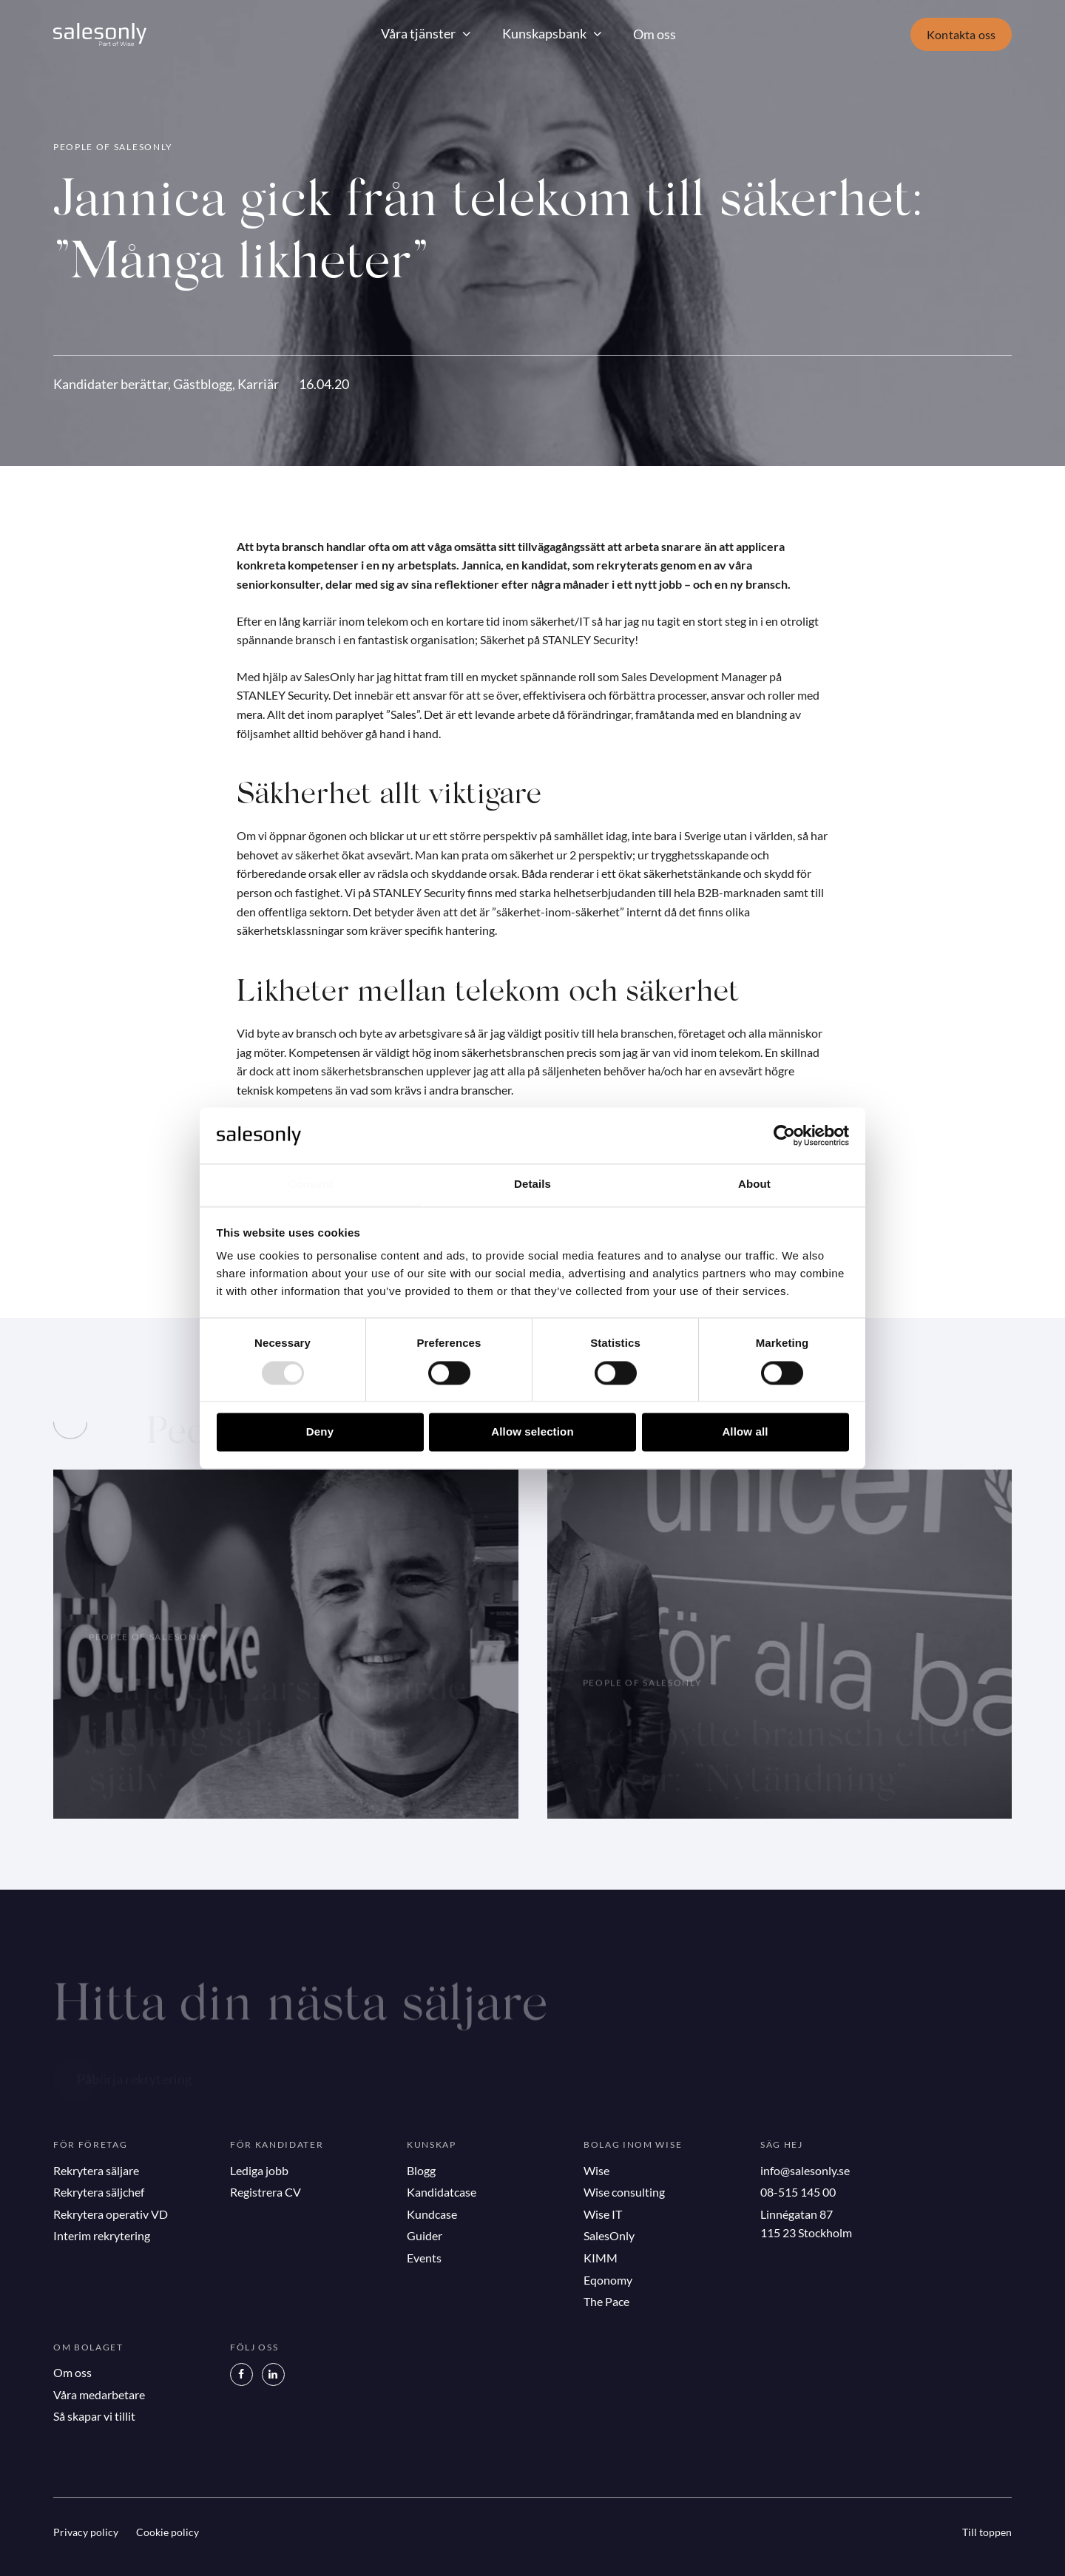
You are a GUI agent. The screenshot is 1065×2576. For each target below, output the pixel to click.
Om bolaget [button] (88, 2347)
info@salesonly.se (805, 2170)
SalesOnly (609, 2235)
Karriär (258, 384)
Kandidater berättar (110, 384)
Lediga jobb (259, 2170)
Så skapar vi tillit (94, 2416)
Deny (320, 1432)
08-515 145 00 (798, 2192)
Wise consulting (624, 2192)
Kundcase (432, 2214)
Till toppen (987, 2532)
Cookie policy (167, 2532)
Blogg (421, 2170)
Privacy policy (85, 2532)
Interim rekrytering (101, 2235)
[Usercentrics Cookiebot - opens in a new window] (784, 1135)
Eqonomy (608, 2280)
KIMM (601, 2258)
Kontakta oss (961, 34)
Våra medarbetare (99, 2394)
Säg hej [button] (781, 2144)
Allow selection (532, 1432)
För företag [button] (90, 2144)
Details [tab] (532, 1184)
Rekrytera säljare (96, 2170)
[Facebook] (241, 2373)
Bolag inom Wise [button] (633, 2144)
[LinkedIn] (273, 2373)
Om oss (654, 34)
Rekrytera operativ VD (110, 2214)
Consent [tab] (311, 1184)
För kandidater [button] (277, 2144)
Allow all (745, 1432)
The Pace (606, 2301)
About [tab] (754, 1184)
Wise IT (603, 2214)
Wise (596, 2170)
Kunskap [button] (431, 2144)
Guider (424, 2235)
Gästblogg (202, 384)
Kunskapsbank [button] (544, 33)
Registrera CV (265, 2192)
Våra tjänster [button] (418, 33)
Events (424, 2258)
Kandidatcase (441, 2192)
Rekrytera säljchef (98, 2192)
